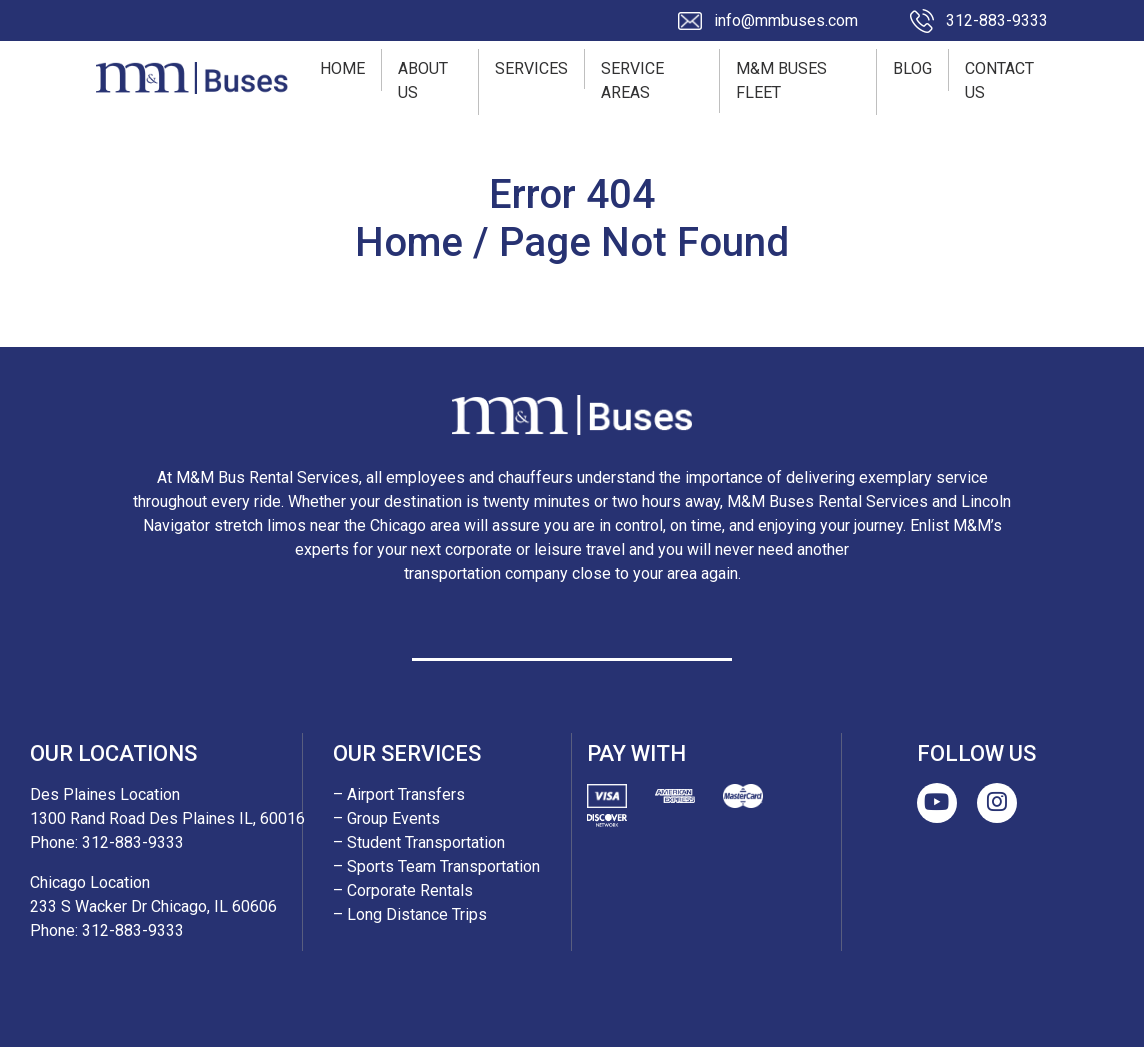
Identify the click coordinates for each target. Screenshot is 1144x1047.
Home (342, 68)
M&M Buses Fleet (781, 80)
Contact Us (999, 80)
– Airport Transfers (399, 794)
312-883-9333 (997, 20)
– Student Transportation (419, 842)
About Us (423, 80)
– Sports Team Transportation (436, 866)
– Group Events (386, 818)
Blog (912, 68)
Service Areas (632, 80)
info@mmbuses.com (786, 20)
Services (531, 68)
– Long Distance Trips (410, 914)
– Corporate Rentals (403, 890)
